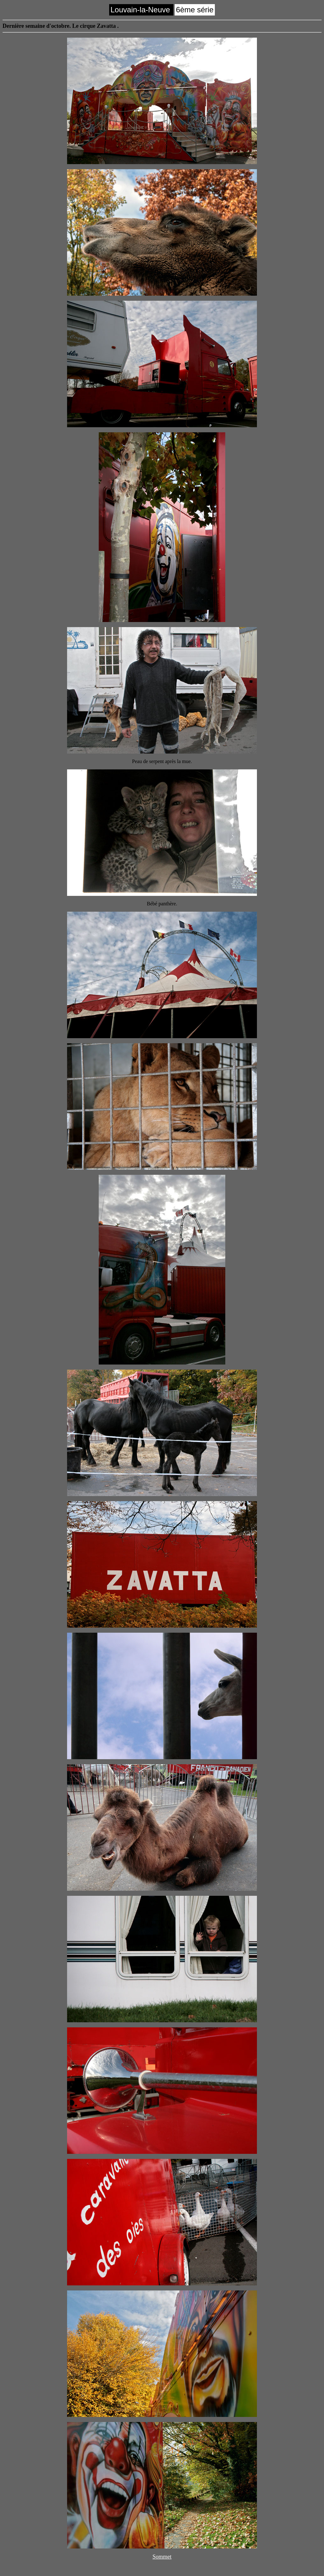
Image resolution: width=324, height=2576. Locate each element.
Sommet (162, 2557)
